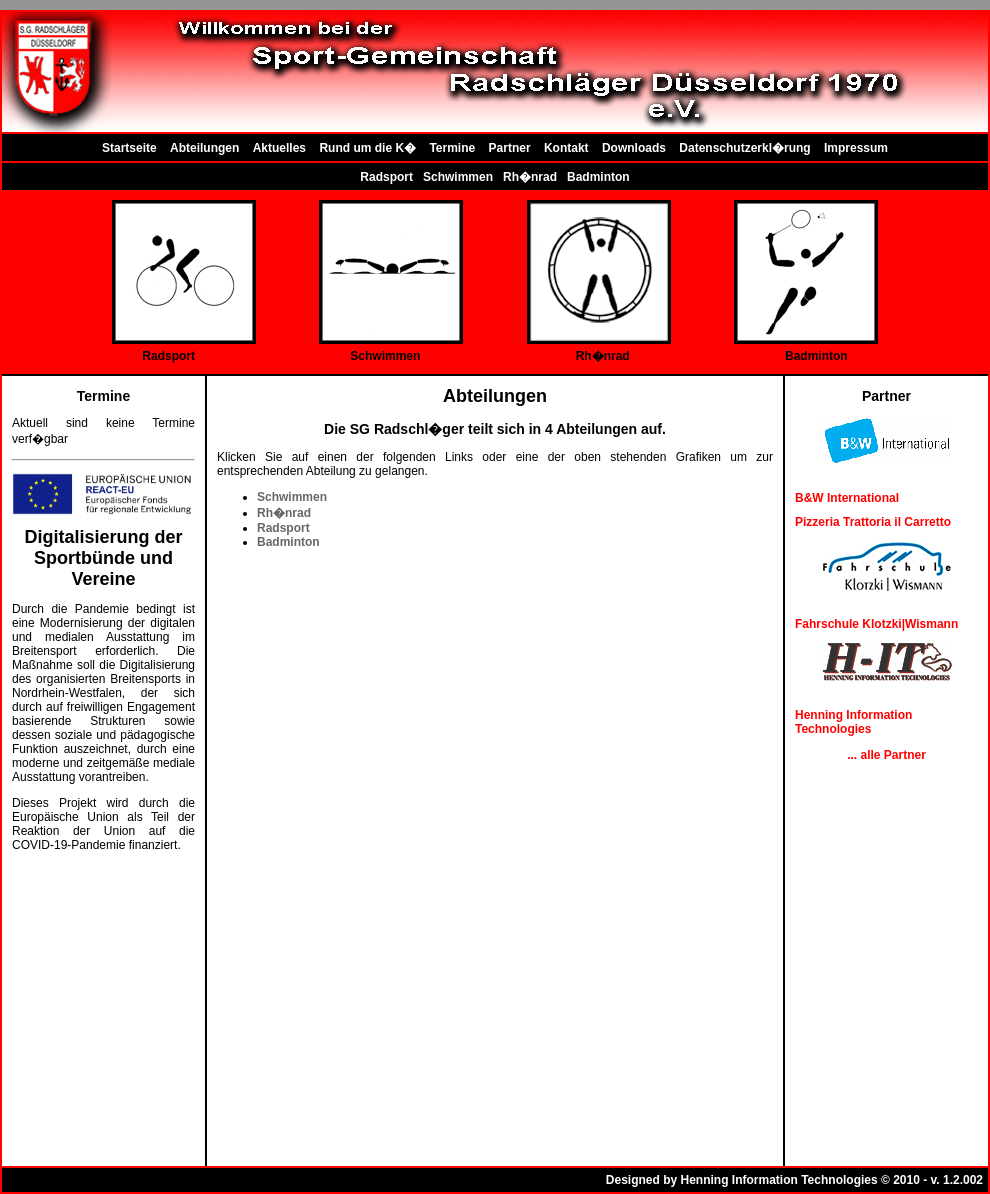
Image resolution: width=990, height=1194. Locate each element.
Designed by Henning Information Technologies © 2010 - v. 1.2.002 (794, 1180)
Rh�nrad (530, 177)
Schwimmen (458, 177)
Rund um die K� (367, 148)
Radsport (386, 177)
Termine (452, 148)
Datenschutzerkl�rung (744, 148)
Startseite (129, 148)
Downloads (634, 148)
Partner (510, 148)
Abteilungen (204, 148)
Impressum (856, 148)
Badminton (598, 177)
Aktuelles (279, 148)
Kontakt (566, 148)
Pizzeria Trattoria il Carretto (873, 522)
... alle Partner (886, 755)
